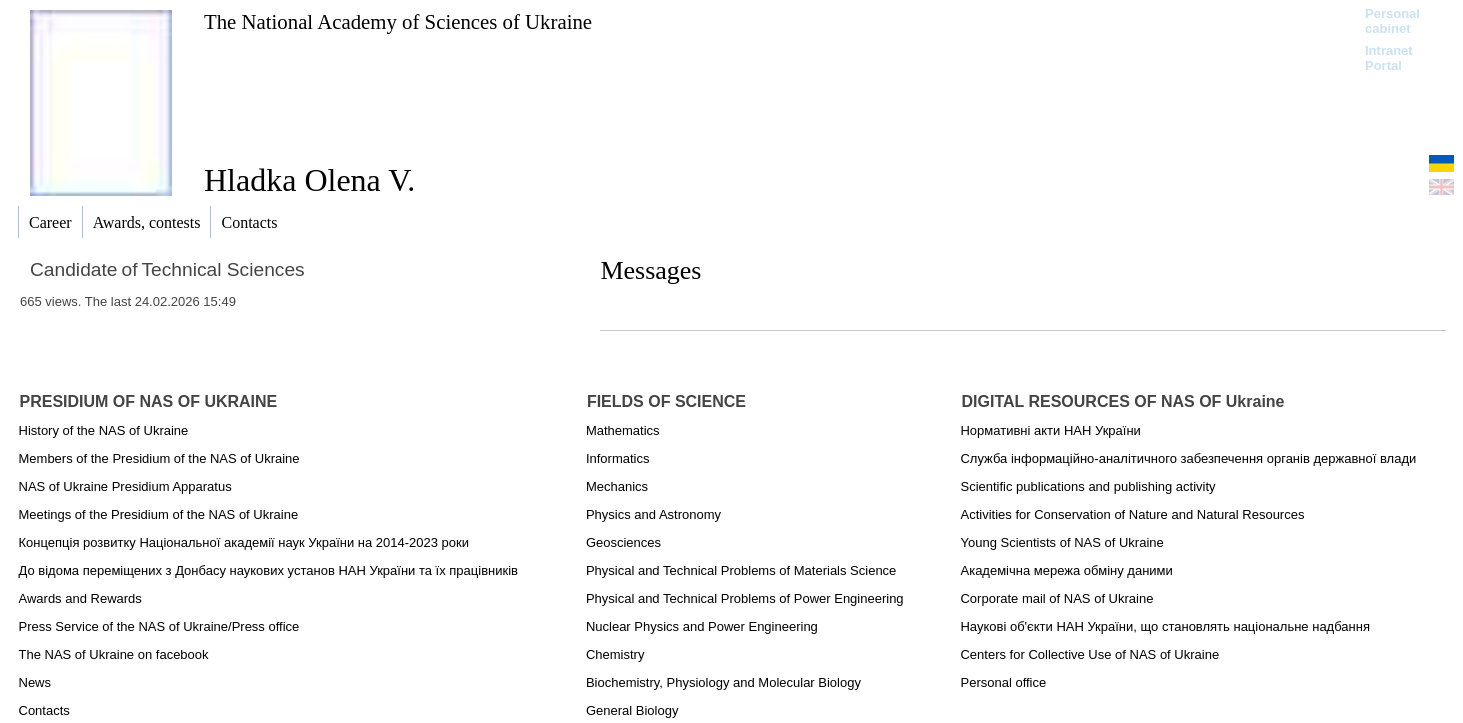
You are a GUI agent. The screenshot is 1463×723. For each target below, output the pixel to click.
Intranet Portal (1389, 58)
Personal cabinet (1392, 21)
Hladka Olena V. (309, 180)
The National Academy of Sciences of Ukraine (398, 21)
